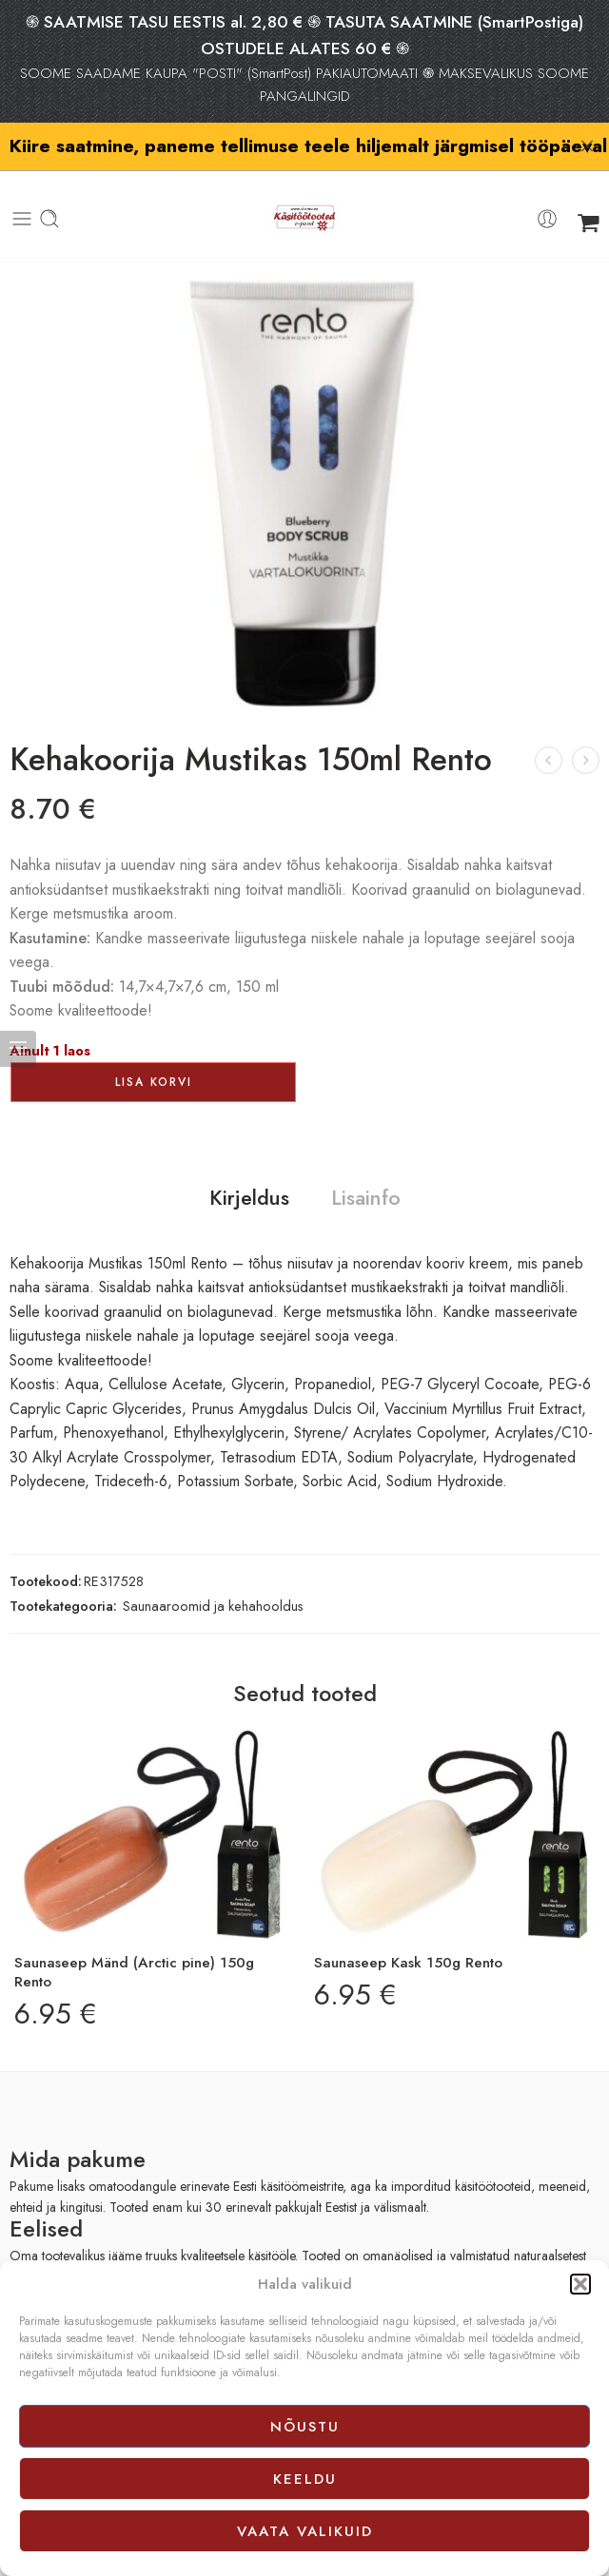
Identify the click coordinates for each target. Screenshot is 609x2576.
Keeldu (305, 2479)
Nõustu (305, 2426)
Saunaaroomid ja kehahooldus (213, 1576)
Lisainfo (366, 1169)
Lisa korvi (153, 1053)
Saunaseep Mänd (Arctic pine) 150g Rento (134, 1944)
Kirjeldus (249, 1169)
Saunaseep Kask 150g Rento (408, 1934)
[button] (580, 2284)
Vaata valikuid (305, 2531)
